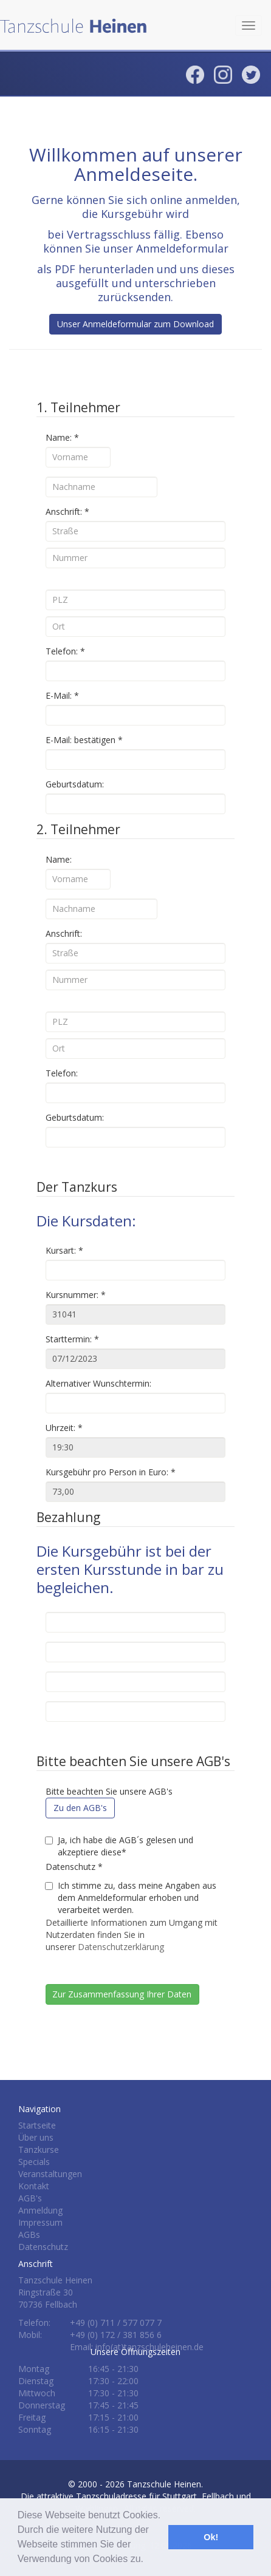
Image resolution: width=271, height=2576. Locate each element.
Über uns (35, 2137)
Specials (34, 2161)
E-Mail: (62, 695)
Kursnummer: (76, 1294)
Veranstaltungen (50, 2174)
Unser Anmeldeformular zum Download (135, 324)
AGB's (30, 2198)
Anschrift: (67, 511)
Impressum (40, 2222)
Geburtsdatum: (75, 784)
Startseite (37, 2125)
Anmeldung (40, 2210)
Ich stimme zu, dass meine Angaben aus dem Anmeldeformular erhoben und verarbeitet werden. (131, 1897)
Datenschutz (74, 1866)
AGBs (29, 2234)
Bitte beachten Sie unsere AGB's (109, 1791)
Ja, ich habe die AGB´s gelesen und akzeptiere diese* (119, 1846)
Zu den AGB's (80, 1807)
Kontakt (33, 2186)
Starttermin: (72, 1339)
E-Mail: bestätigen (84, 740)
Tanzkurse (38, 2149)
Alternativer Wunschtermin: (98, 1383)
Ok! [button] (211, 2537)
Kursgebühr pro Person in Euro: (111, 1472)
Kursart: (64, 1250)
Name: (62, 437)
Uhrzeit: (64, 1427)
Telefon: (65, 651)
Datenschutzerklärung (121, 1946)
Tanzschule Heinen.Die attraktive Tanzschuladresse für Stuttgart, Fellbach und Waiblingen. (136, 2496)
